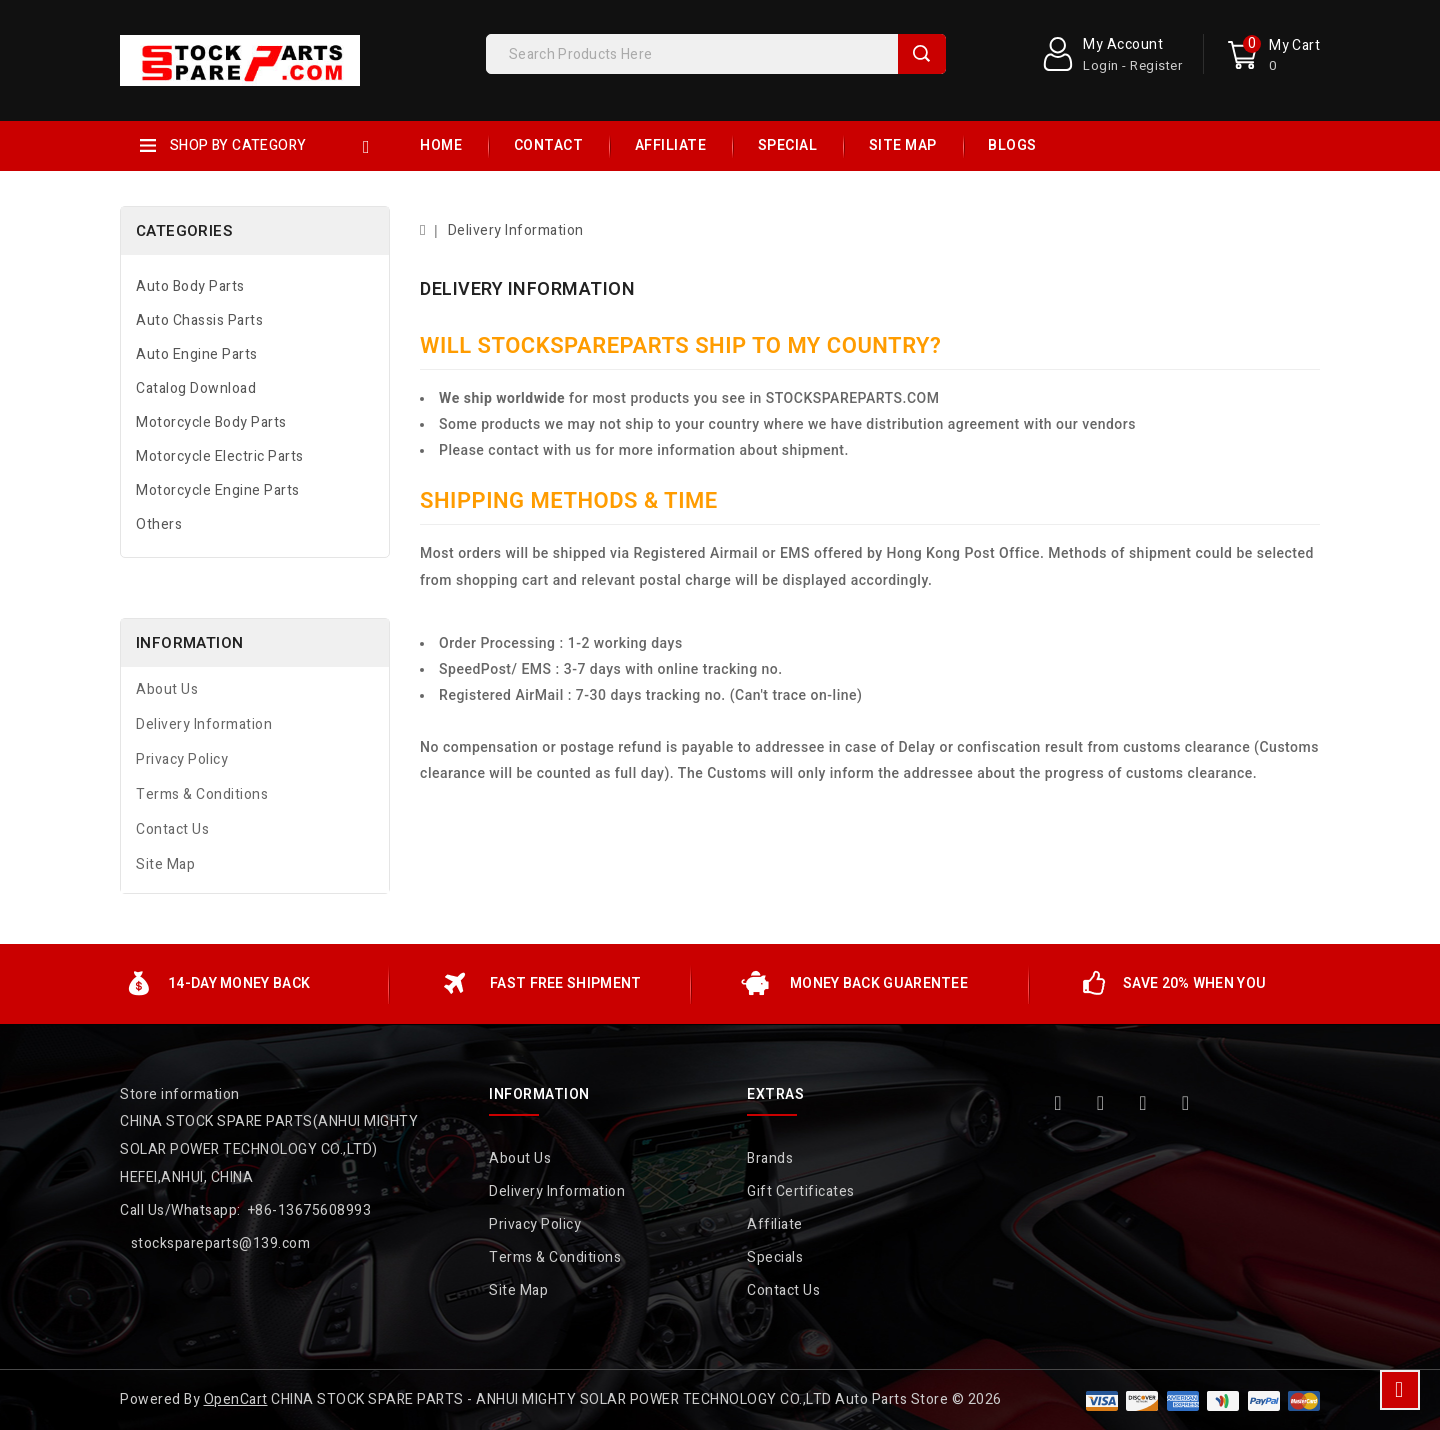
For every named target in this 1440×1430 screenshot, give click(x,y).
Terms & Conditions (202, 794)
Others (159, 524)
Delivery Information (204, 724)
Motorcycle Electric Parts (220, 456)
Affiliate (671, 145)
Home (441, 145)
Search (922, 54)
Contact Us (172, 829)
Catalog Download (196, 388)
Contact (549, 145)
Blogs (1012, 145)
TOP (1400, 1390)
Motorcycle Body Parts (211, 422)
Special (788, 145)
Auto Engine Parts (197, 354)
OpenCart (236, 1399)
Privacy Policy (182, 759)
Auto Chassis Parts (199, 320)
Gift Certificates (801, 1191)
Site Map (903, 145)
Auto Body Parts (190, 286)
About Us (167, 689)
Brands (770, 1158)
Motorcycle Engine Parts (218, 490)
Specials (775, 1257)
